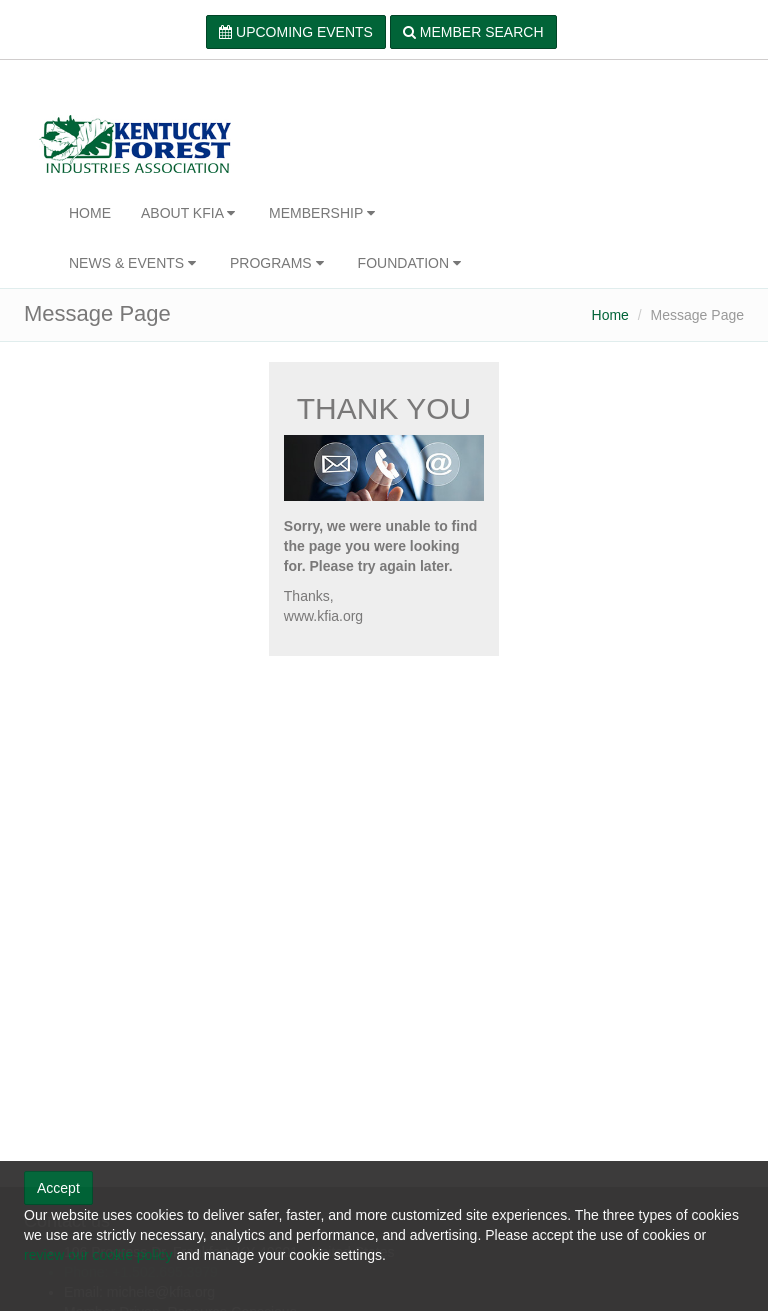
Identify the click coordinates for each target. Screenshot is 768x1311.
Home (610, 315)
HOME (90, 213)
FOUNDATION (411, 263)
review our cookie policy (98, 1255)
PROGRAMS (279, 263)
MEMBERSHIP (324, 213)
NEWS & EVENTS (134, 263)
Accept (58, 1188)
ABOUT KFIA (190, 213)
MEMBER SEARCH (473, 32)
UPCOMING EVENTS (296, 32)
